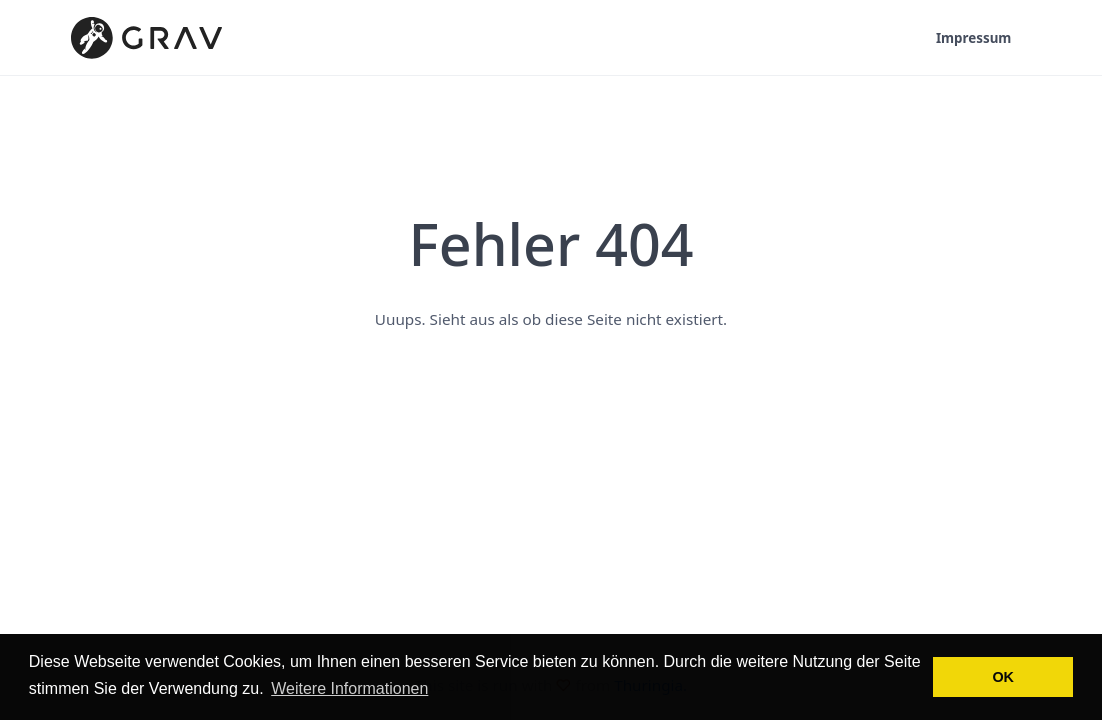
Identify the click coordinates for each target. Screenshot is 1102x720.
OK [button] (1003, 677)
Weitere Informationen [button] (349, 688)
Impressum (973, 38)
